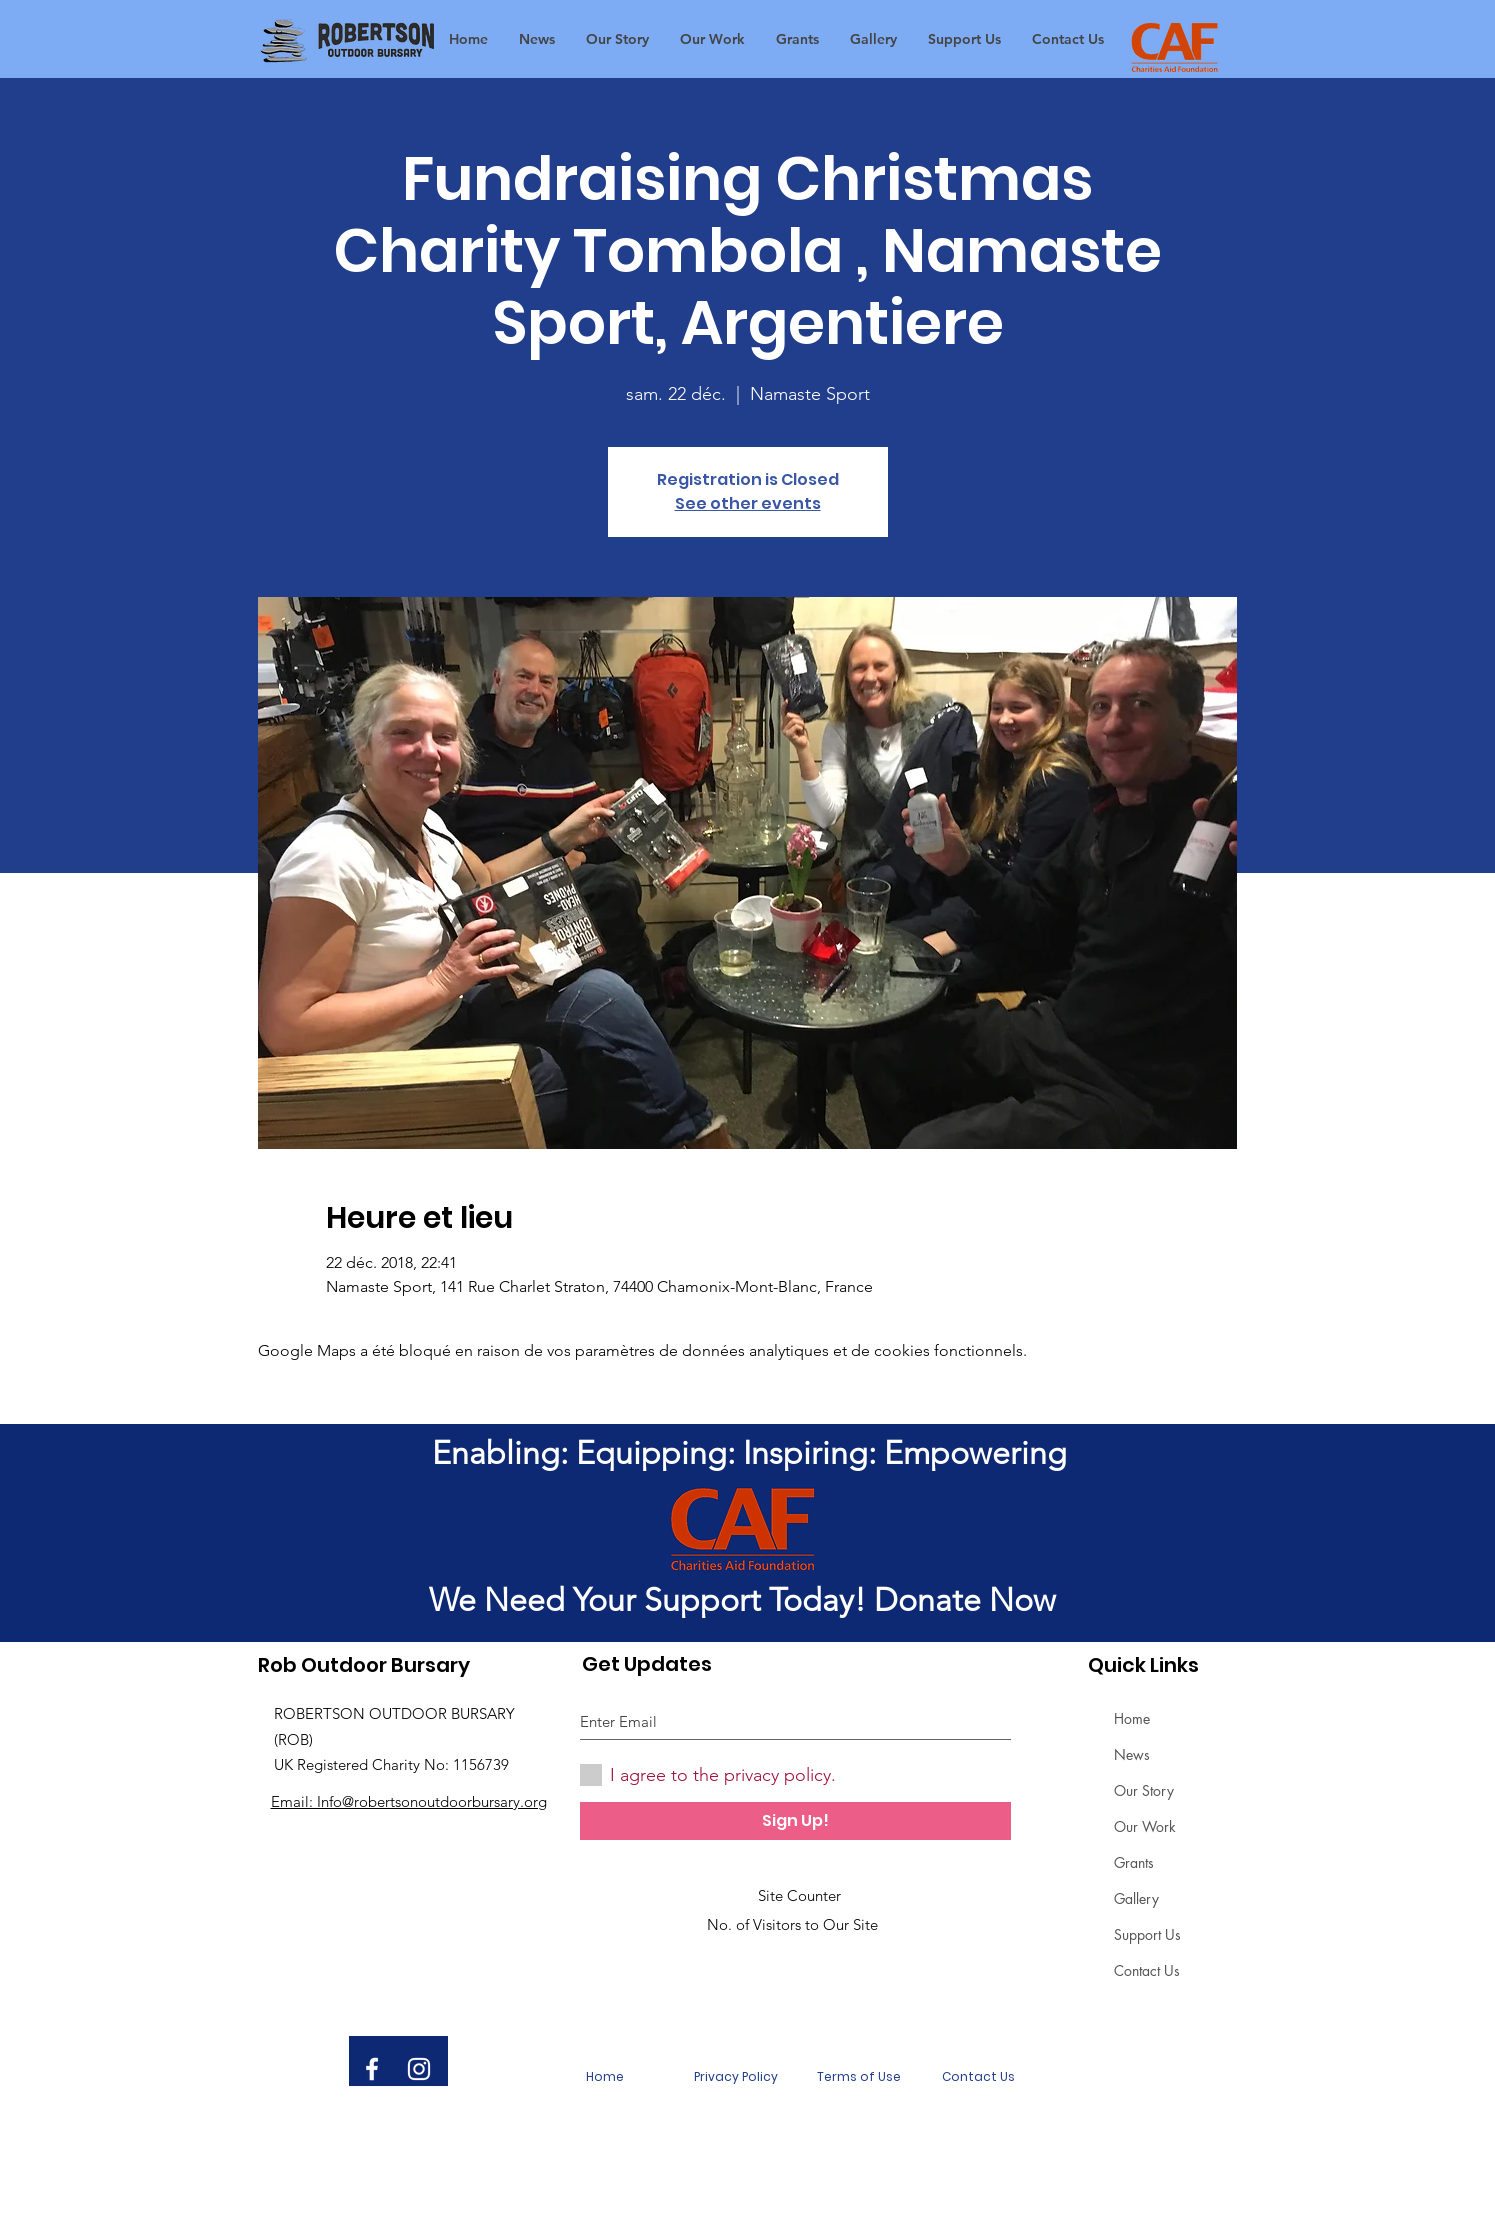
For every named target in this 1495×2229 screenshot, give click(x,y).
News (1132, 1754)
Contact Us (1147, 1970)
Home (1132, 1718)
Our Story (1144, 1790)
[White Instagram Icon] (419, 2069)
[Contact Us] (979, 2077)
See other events (748, 503)
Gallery (1136, 1898)
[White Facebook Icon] (372, 2069)
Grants (1134, 1862)
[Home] (605, 2077)
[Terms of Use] (859, 2077)
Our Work (1145, 1826)
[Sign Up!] (795, 1821)
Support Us (1147, 1934)
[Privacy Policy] (736, 2077)
